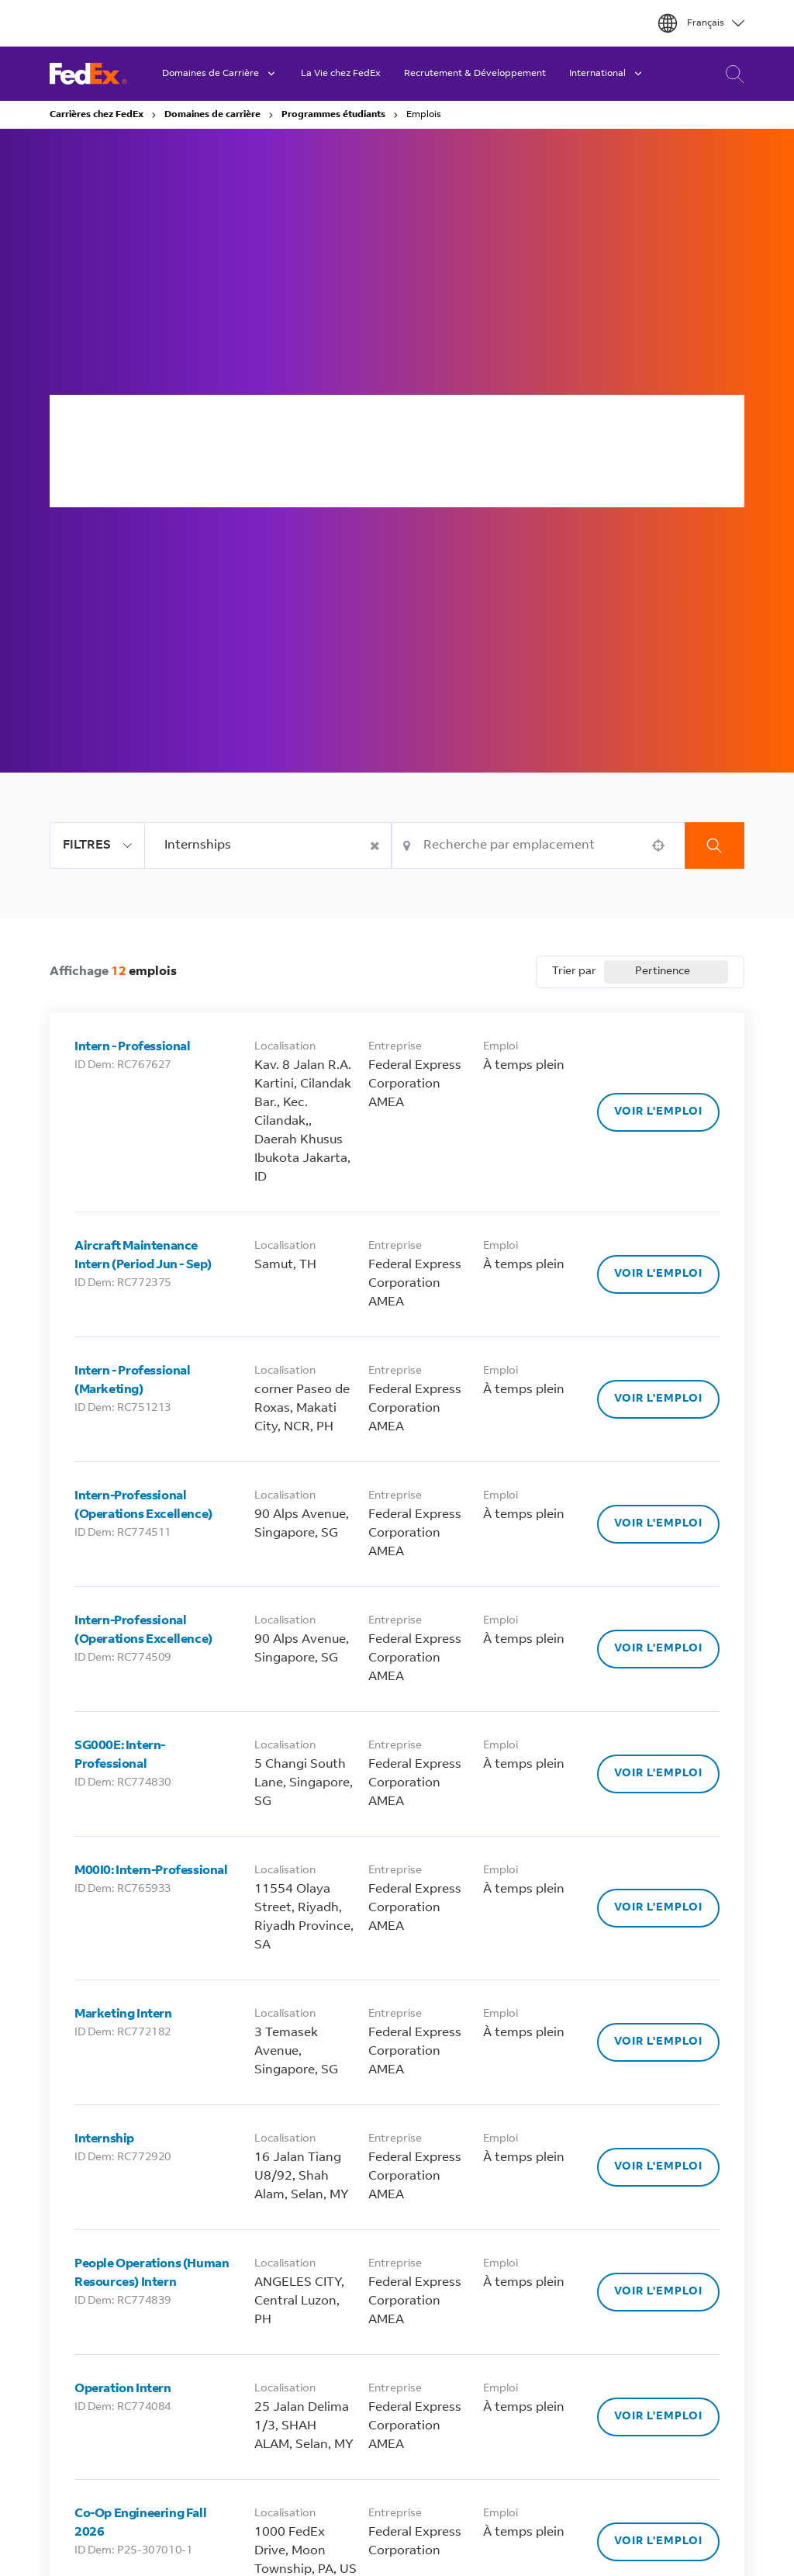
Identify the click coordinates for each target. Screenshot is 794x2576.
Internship (104, 2139)
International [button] (606, 73)
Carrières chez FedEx (96, 114)
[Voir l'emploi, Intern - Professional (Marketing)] (658, 1399)
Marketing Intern (123, 2014)
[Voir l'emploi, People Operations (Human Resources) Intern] (658, 2292)
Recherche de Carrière (730, 74)
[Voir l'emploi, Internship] (658, 2167)
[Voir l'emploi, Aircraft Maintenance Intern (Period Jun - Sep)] (658, 1274)
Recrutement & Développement (475, 73)
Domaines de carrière (212, 114)
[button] (376, 845)
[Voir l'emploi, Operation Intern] (658, 2417)
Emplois (423, 114)
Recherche (714, 845)
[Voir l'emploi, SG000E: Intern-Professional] (658, 1774)
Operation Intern (122, 2389)
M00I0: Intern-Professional (151, 1871)
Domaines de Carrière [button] (220, 73)
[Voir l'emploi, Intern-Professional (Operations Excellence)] (658, 1524)
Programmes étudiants (333, 114)
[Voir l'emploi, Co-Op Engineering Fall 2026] (658, 2541)
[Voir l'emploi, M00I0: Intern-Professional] (658, 1908)
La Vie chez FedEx (341, 73)
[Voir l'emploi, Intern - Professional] (658, 1112)
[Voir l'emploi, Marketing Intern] (658, 2042)
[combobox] (268, 845)
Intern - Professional (132, 1047)
